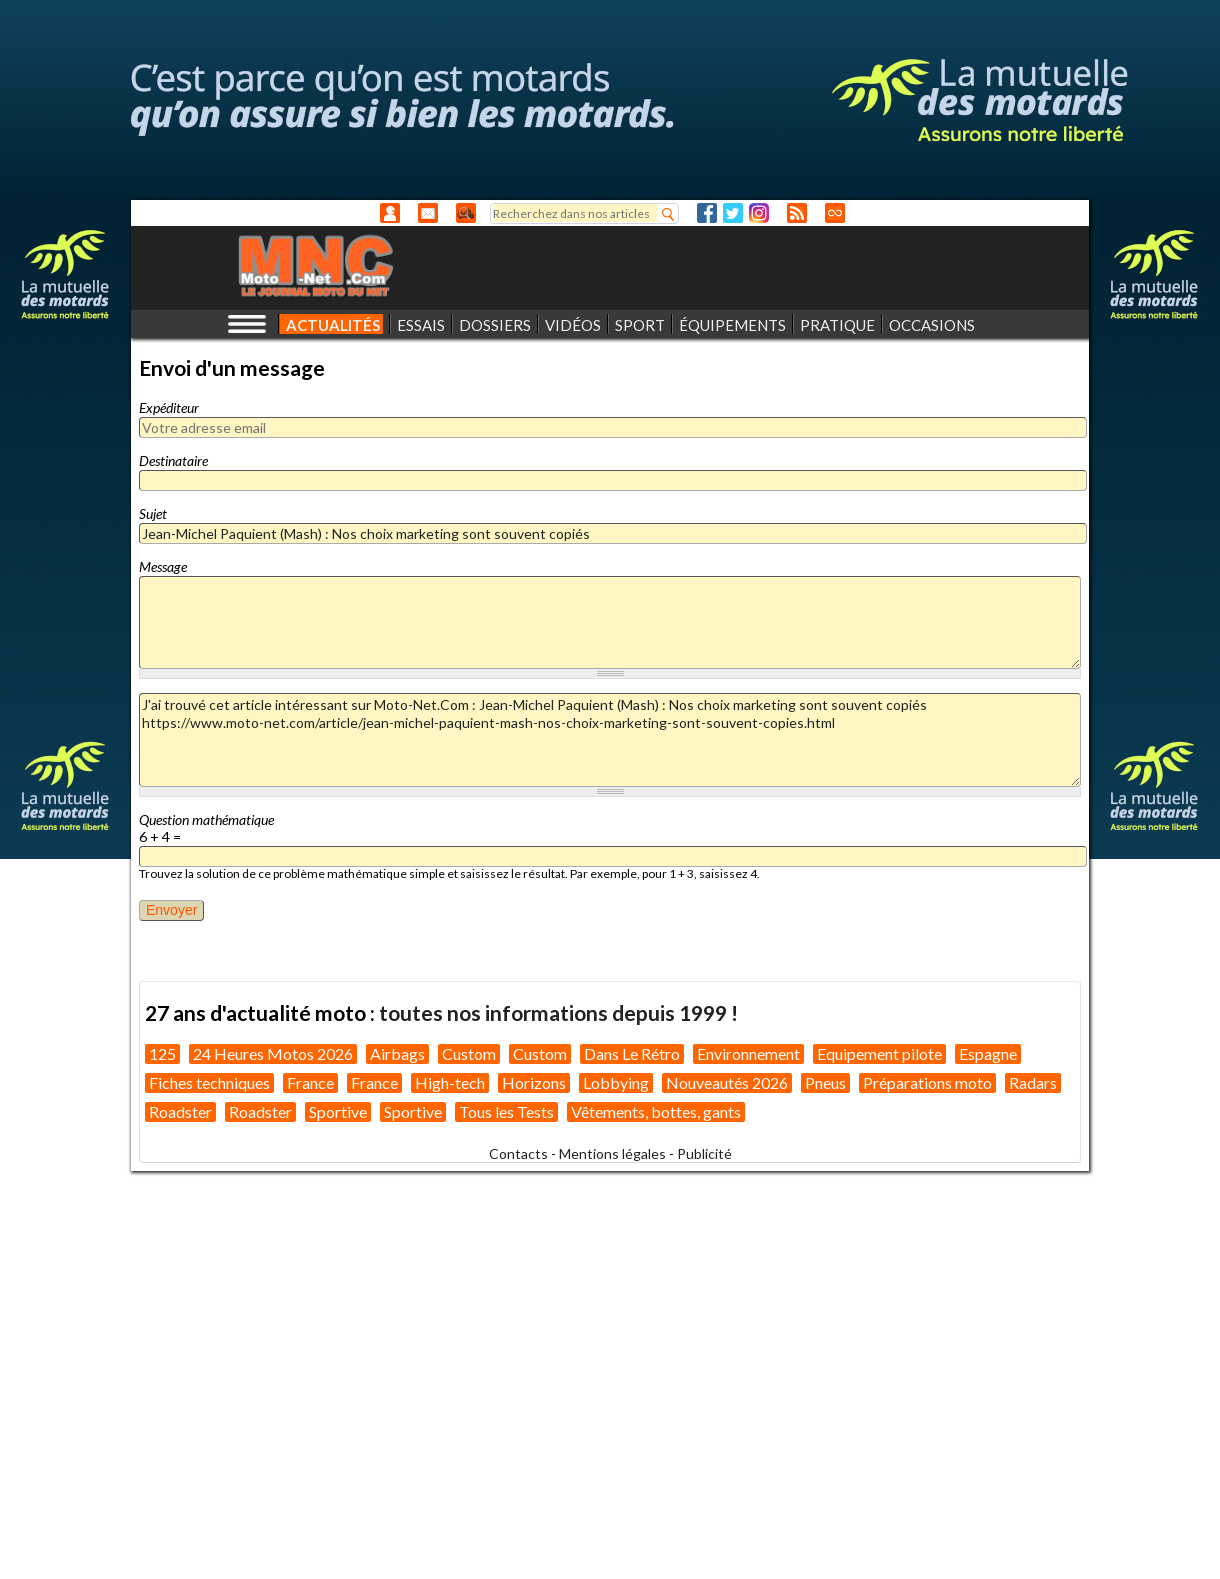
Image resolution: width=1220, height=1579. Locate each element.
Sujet (153, 513)
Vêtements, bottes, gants (656, 1111)
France (310, 1082)
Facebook (707, 213)
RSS (797, 213)
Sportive (338, 1111)
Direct (835, 213)
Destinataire (173, 460)
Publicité (704, 1153)
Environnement (748, 1053)
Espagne (988, 1053)
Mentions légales (612, 1153)
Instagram (759, 213)
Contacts (518, 1153)
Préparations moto (927, 1082)
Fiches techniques (209, 1082)
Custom (469, 1053)
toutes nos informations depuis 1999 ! (558, 1012)
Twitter (733, 213)
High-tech (450, 1082)
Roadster (180, 1111)
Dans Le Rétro (632, 1053)
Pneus (825, 1082)
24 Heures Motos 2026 (273, 1053)
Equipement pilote (879, 1053)
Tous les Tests (506, 1111)
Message (163, 566)
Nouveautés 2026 (727, 1082)
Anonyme (390, 213)
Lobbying (616, 1082)
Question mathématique (206, 819)
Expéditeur (169, 407)
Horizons (534, 1082)
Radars (1033, 1082)
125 (162, 1053)
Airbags (397, 1053)
